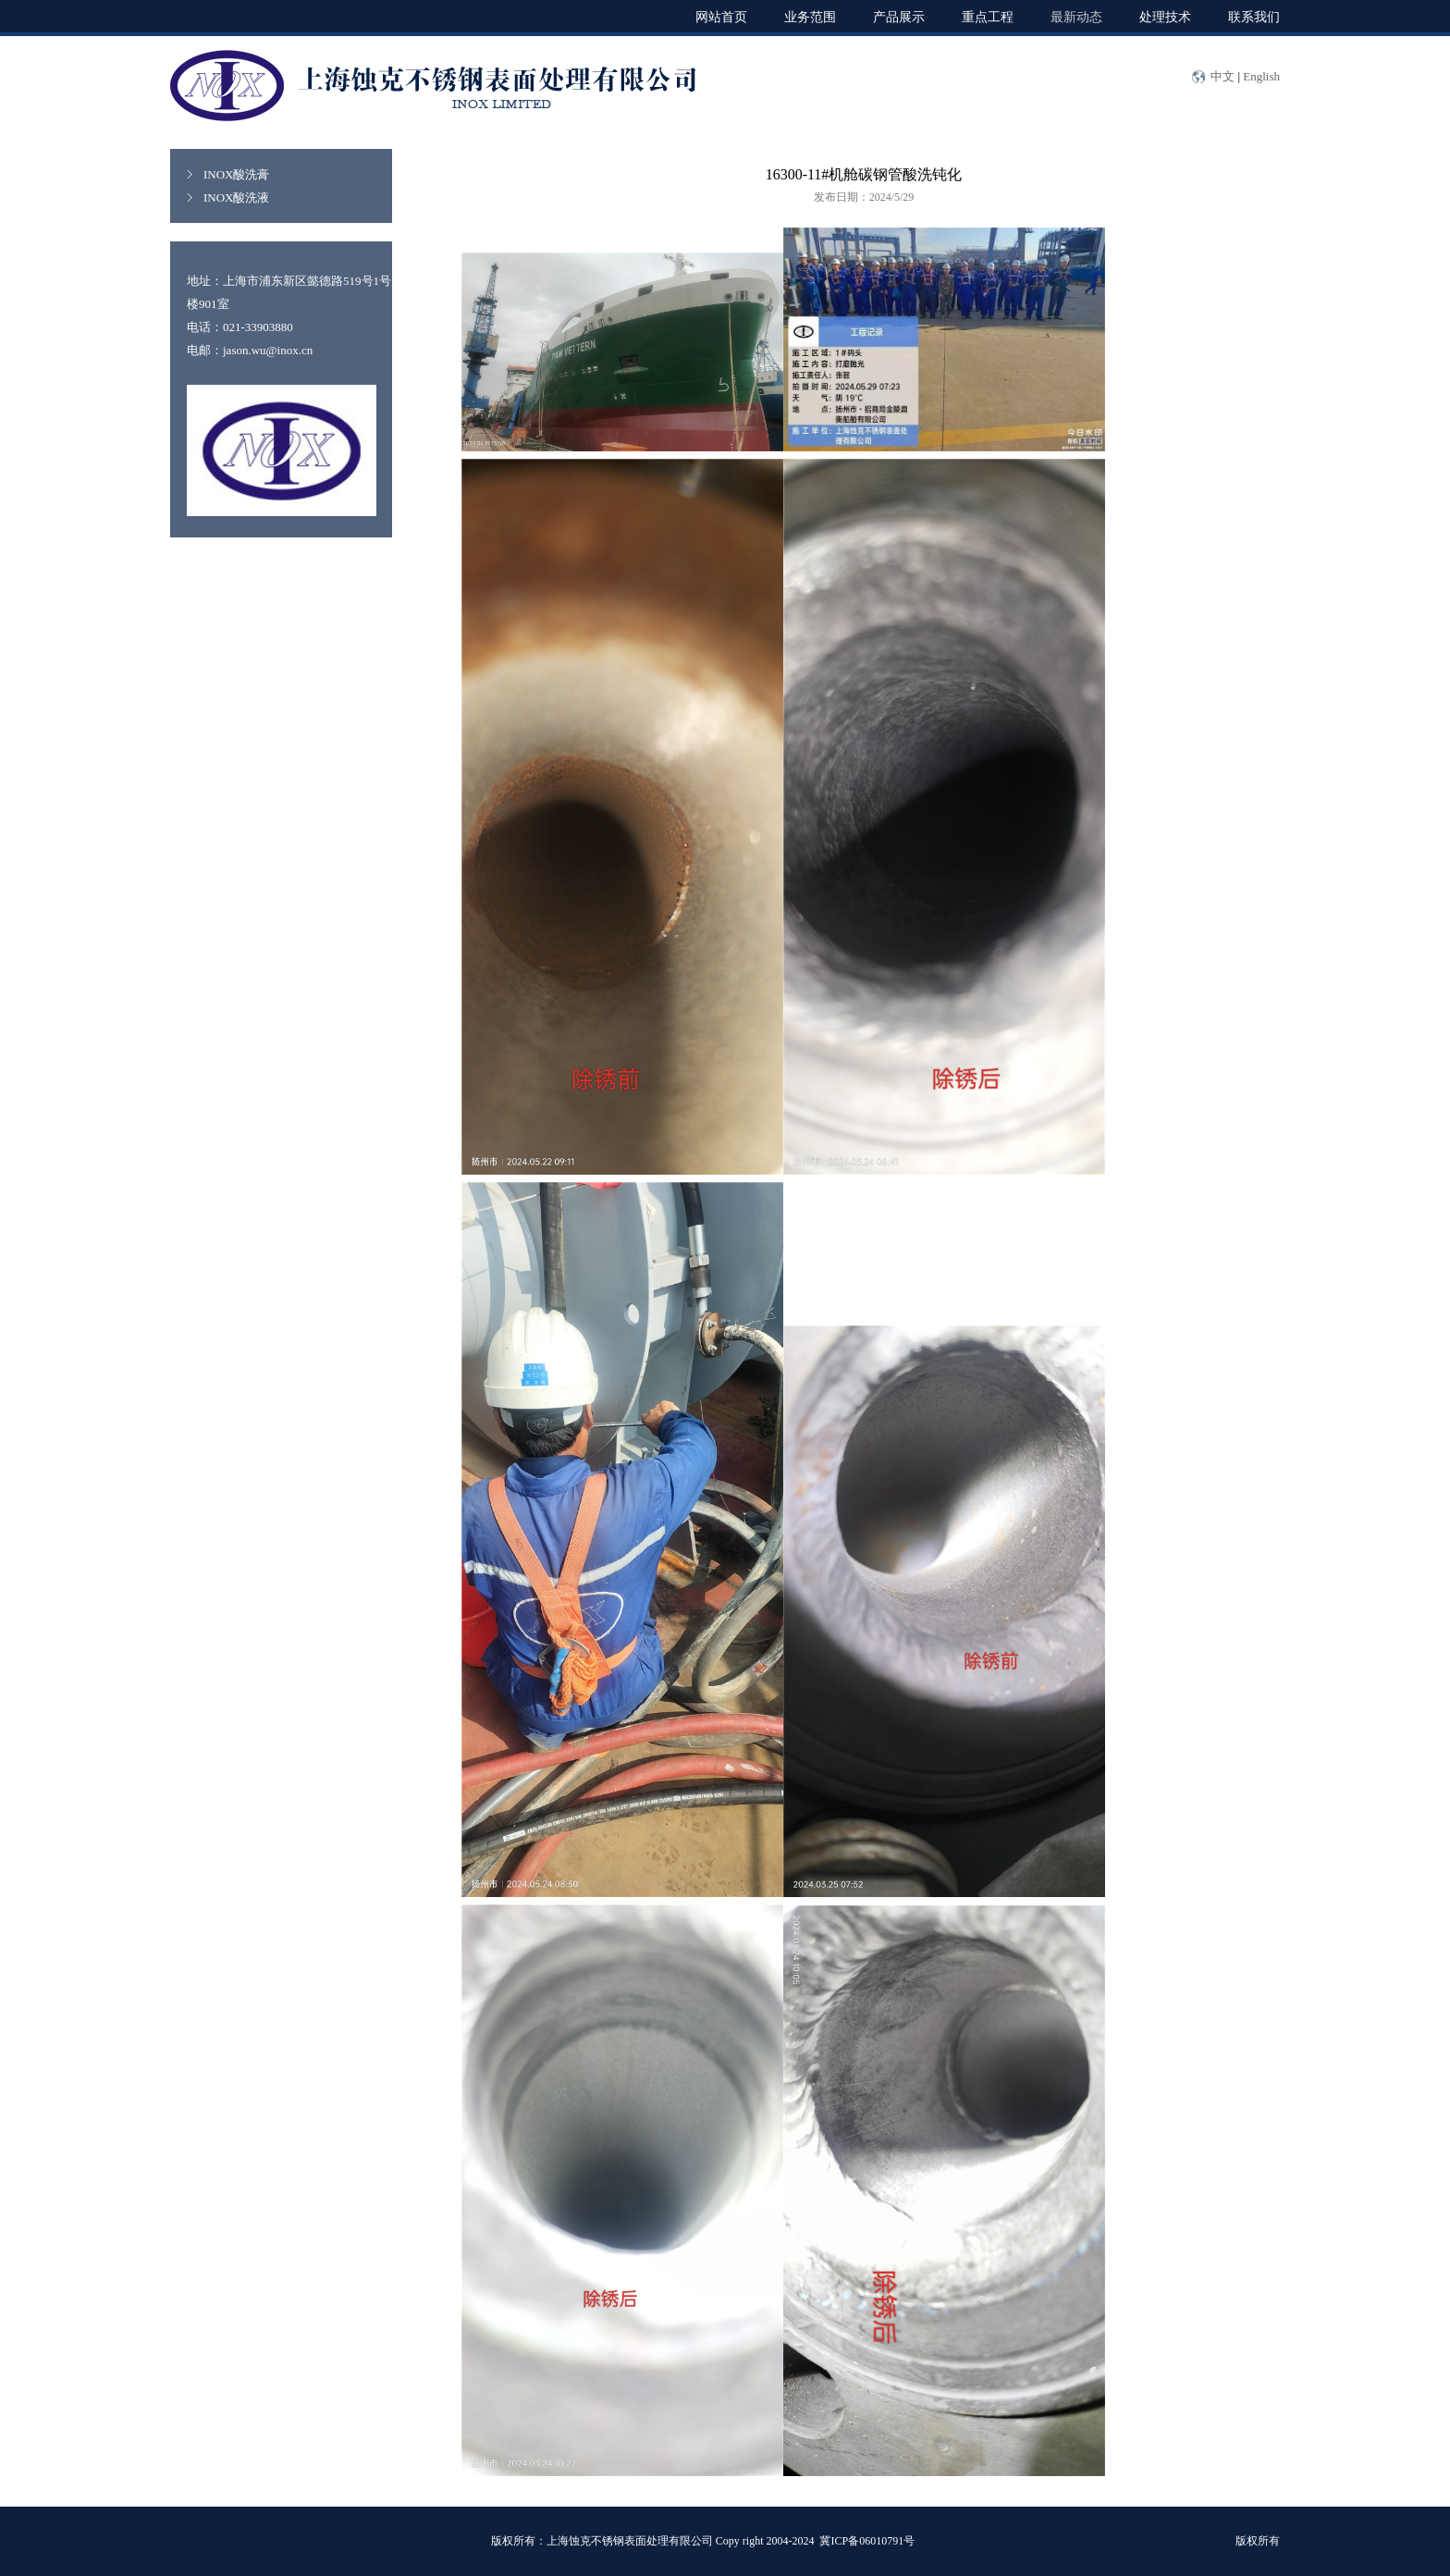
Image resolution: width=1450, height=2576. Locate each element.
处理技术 (1165, 16)
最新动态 (1076, 16)
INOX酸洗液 (236, 197)
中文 (1222, 76)
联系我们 (1254, 16)
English (1261, 76)
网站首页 (721, 16)
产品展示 (899, 16)
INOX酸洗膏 (236, 174)
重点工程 (988, 16)
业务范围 (810, 16)
